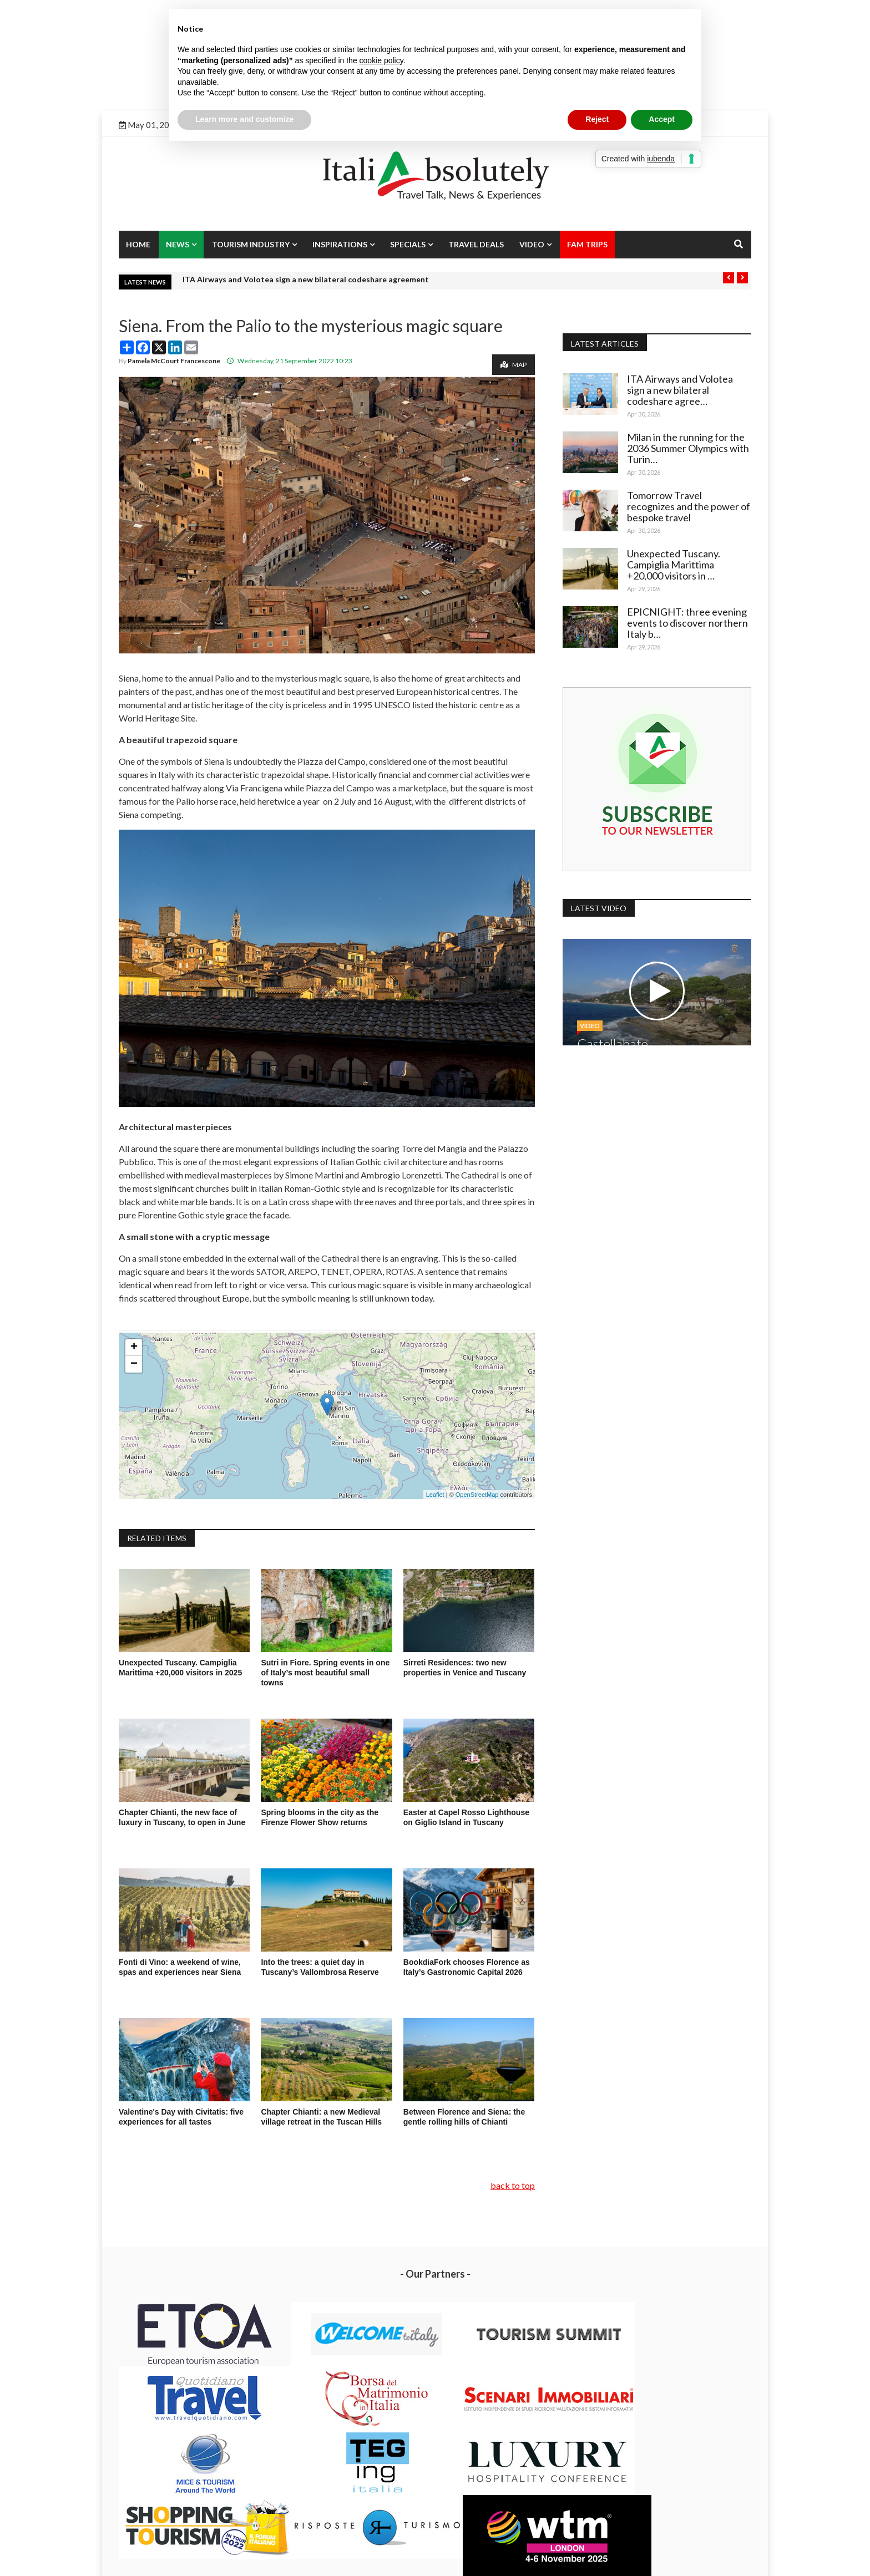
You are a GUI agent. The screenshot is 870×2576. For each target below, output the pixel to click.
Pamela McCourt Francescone (174, 361)
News (177, 244)
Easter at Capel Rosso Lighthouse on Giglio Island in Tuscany (466, 1817)
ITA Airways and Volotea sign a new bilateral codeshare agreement (306, 279)
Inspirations (339, 244)
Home (138, 244)
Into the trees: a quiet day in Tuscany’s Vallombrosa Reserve (319, 1967)
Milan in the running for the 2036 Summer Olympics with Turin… (688, 448)
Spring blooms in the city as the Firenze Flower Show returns (319, 1817)
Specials (408, 244)
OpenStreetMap (477, 1494)
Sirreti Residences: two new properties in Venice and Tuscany (464, 1667)
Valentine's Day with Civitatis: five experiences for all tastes (181, 2116)
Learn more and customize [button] (244, 119)
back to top (512, 2185)
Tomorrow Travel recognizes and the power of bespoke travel (685, 506)
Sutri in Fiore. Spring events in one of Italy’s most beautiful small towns (325, 1672)
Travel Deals (476, 244)
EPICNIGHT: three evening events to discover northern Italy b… (689, 623)
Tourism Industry (251, 244)
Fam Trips (587, 244)
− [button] (134, 1364)
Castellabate (614, 1041)
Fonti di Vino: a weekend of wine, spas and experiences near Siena (181, 1967)
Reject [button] (597, 119)
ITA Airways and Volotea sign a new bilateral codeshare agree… (682, 390)
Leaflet (435, 1494)
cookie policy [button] (381, 60)
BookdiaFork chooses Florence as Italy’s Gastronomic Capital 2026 (466, 1967)
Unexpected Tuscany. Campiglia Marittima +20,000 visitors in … (675, 564)
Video (531, 244)
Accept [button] (662, 119)
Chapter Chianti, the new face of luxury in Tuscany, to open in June (182, 1817)
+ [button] (134, 1347)
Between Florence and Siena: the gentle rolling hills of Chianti (464, 2116)
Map (513, 364)
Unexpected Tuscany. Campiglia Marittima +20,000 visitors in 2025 (181, 1667)
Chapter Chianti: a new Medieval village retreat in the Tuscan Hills (321, 2116)
